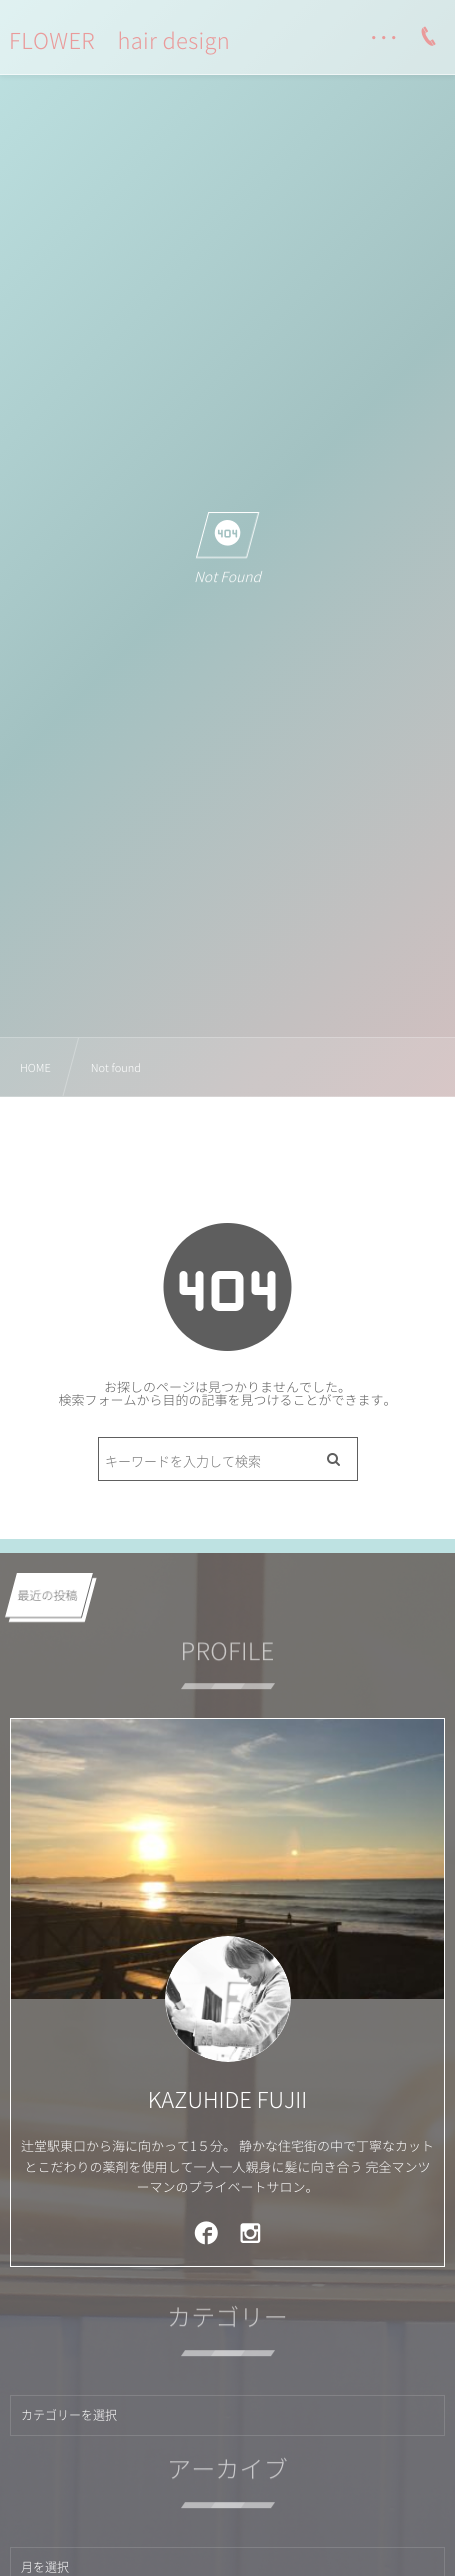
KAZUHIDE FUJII (228, 2099)
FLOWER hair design (119, 41)
